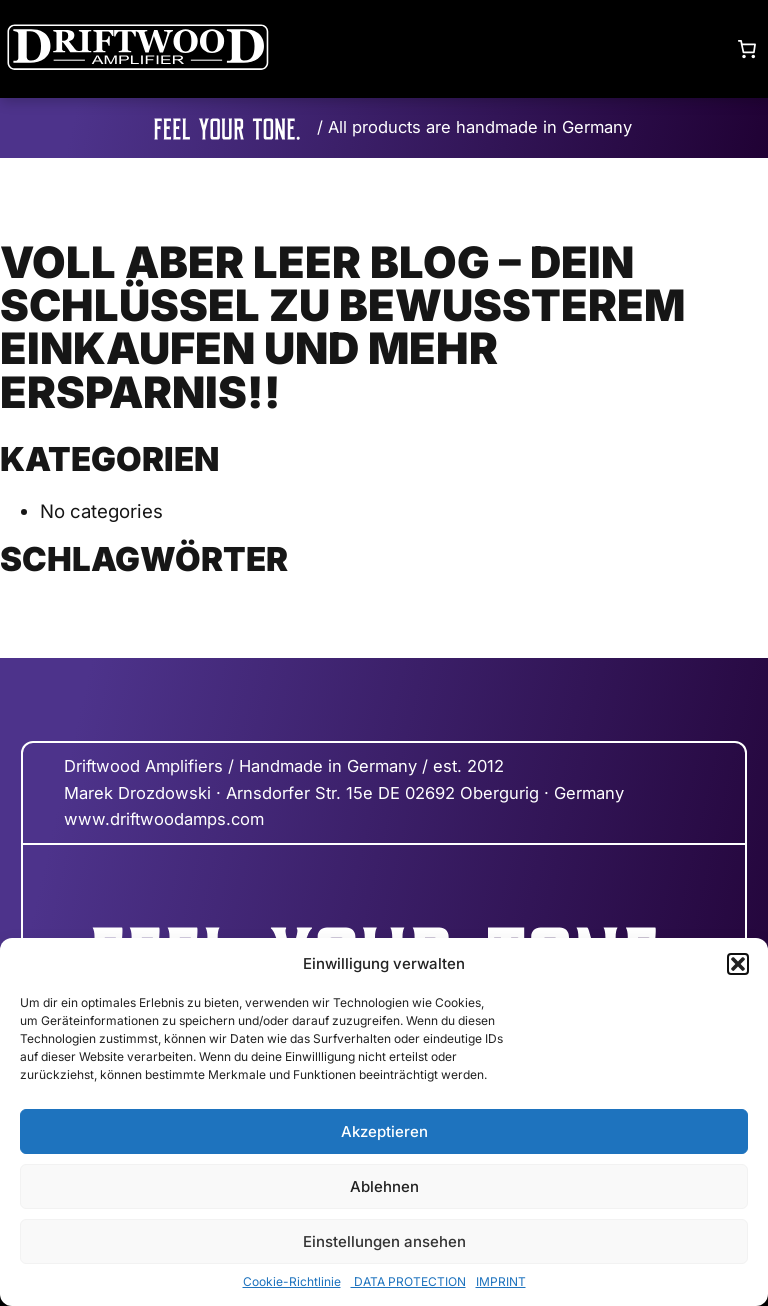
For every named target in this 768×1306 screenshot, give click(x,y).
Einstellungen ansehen (384, 1241)
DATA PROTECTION (408, 1281)
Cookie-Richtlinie (292, 1281)
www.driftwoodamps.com (164, 819)
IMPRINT (501, 1281)
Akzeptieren (384, 1131)
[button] (738, 964)
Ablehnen (384, 1186)
